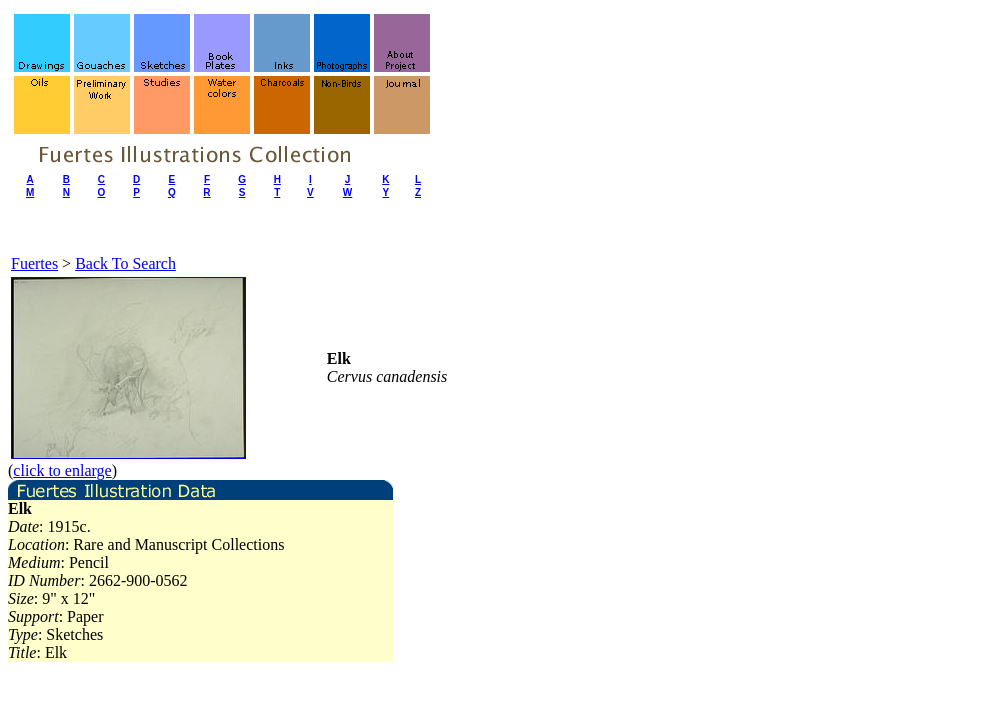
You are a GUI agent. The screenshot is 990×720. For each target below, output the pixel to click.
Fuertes (34, 263)
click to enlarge (62, 470)
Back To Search (125, 263)
